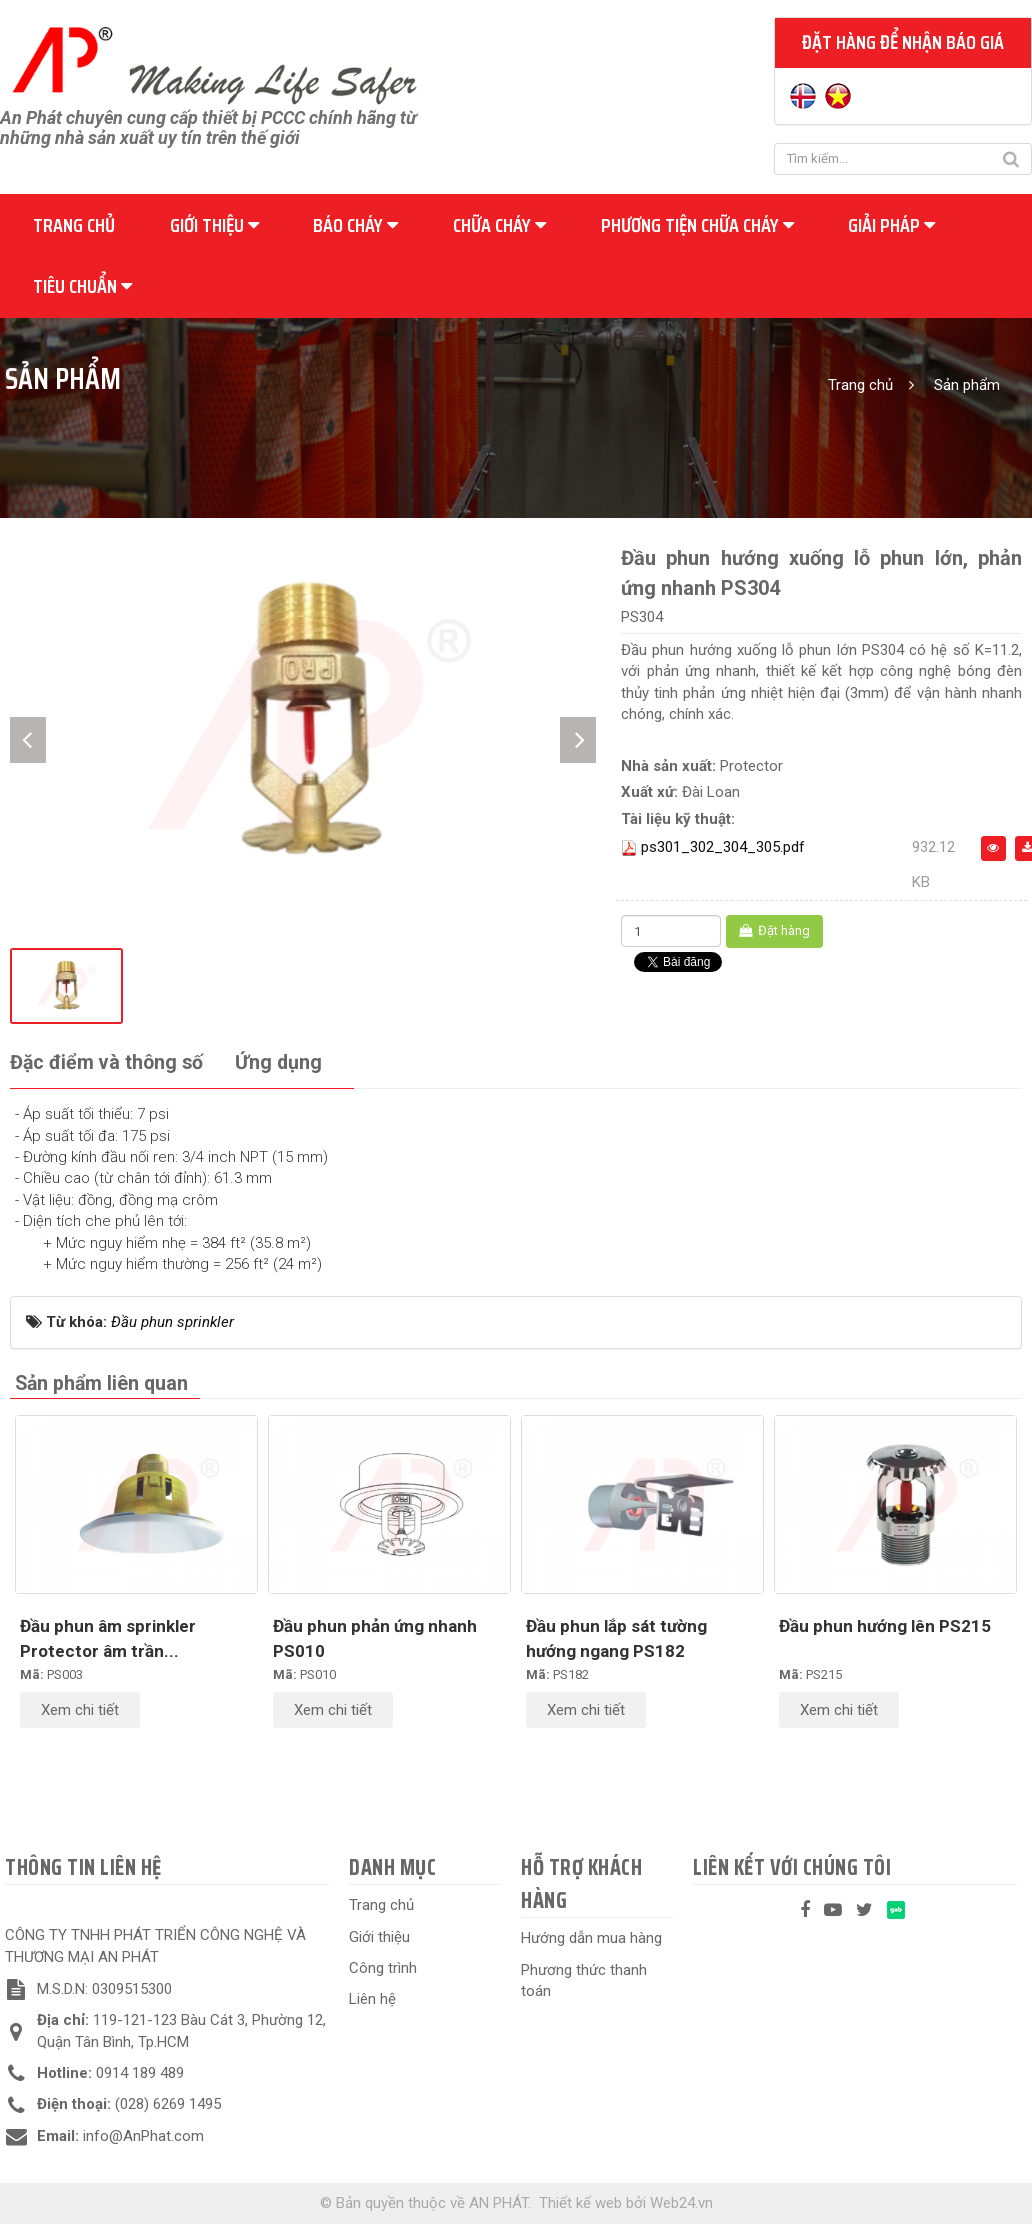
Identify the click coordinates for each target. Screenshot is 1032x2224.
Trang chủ (74, 225)
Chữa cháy (499, 225)
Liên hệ (372, 1999)
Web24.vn (681, 2203)
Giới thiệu (214, 225)
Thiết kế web (580, 2203)
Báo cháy (355, 225)
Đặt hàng (774, 930)
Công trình (383, 1968)
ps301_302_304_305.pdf (723, 847)
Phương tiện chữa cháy (697, 225)
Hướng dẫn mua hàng (591, 1938)
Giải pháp (891, 225)
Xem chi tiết (80, 1710)
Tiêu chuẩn (82, 286)
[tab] (106, 1063)
